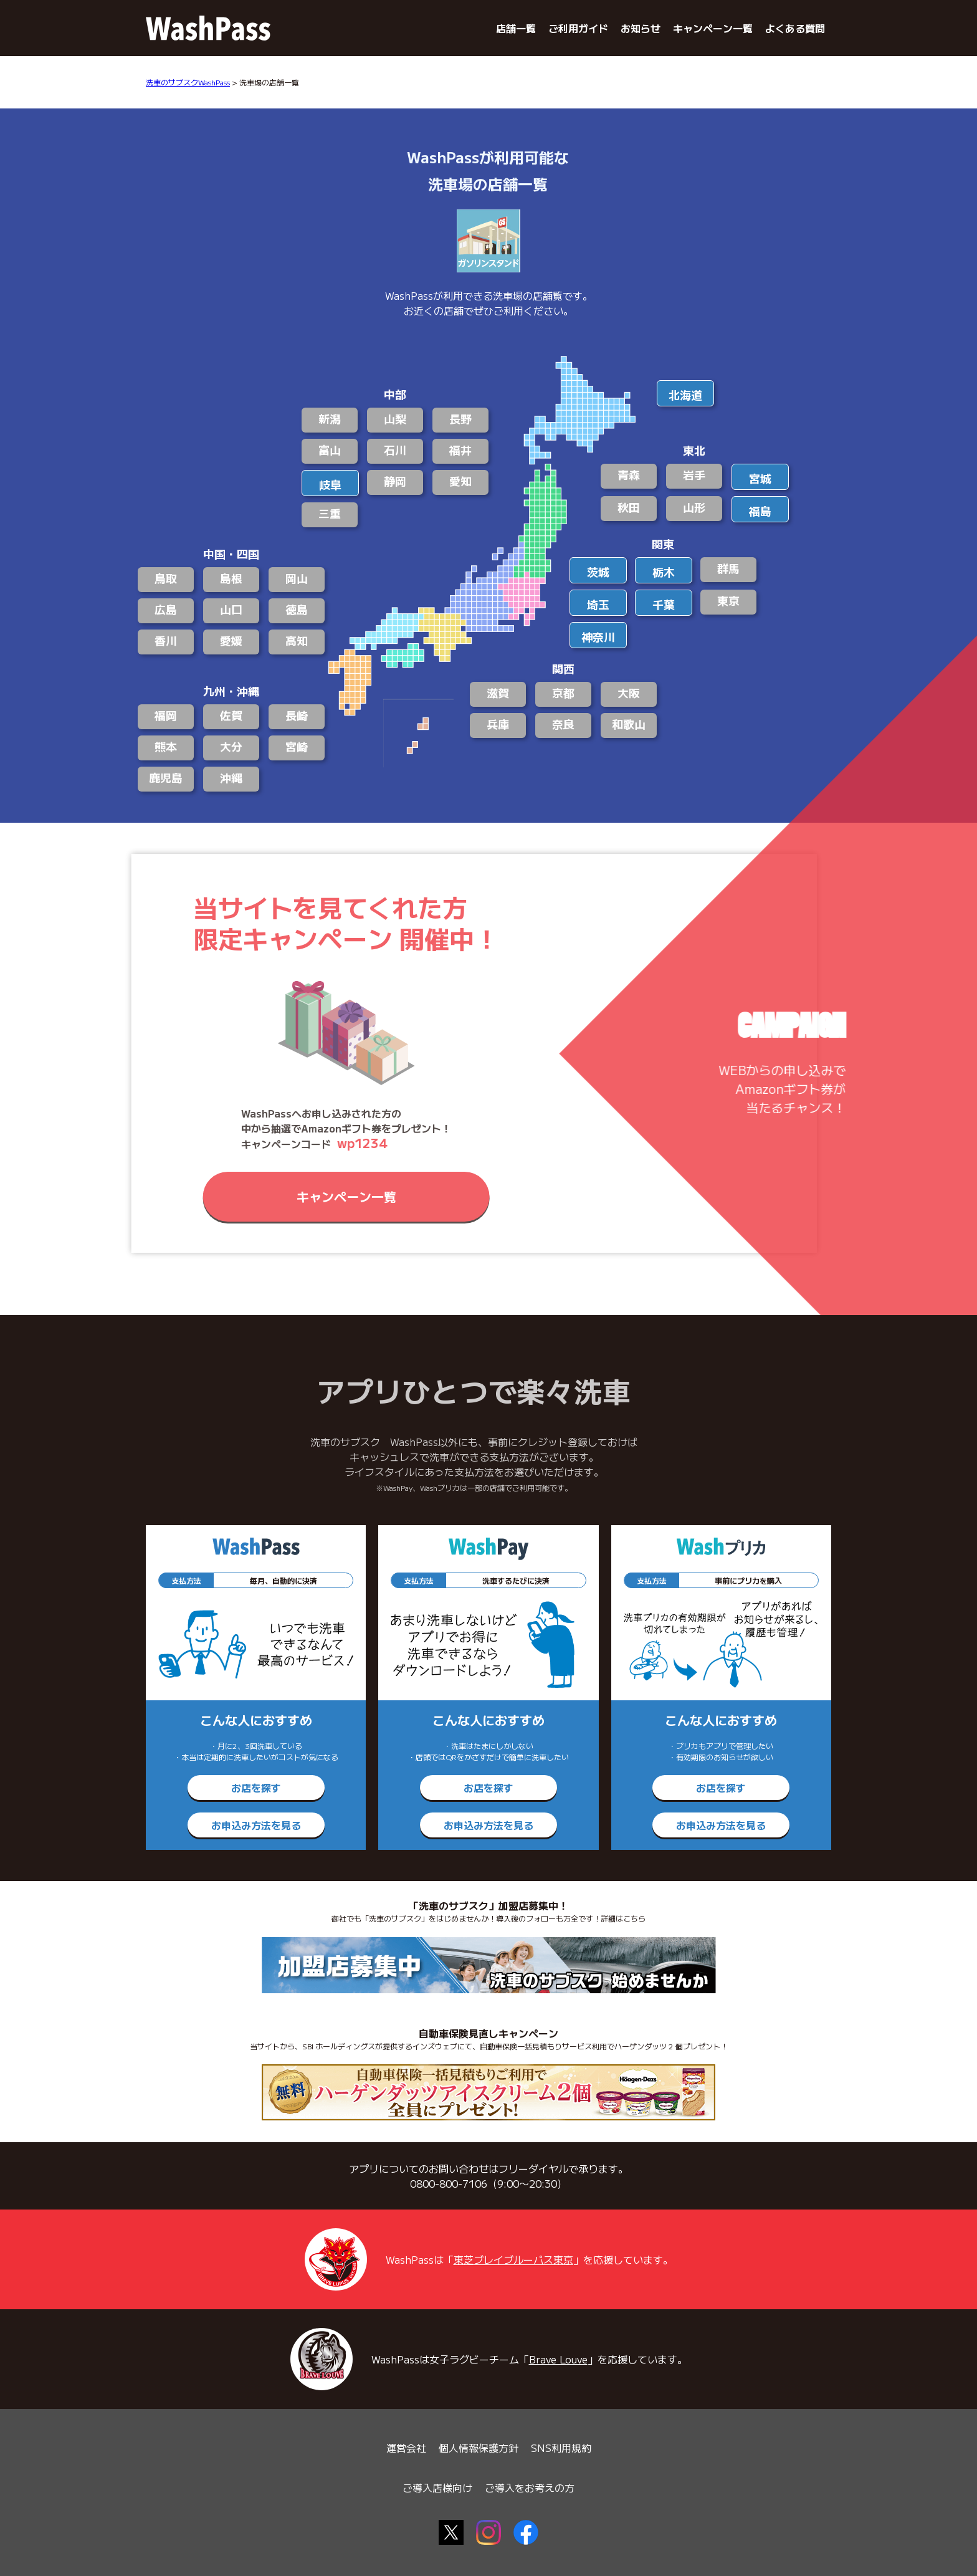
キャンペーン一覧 (713, 28)
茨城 (598, 571)
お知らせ (640, 28)
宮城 (760, 478)
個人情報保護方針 (478, 2447)
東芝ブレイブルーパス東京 (513, 2259)
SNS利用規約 (561, 2447)
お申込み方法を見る (256, 1824)
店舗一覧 (516, 28)
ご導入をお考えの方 (529, 2487)
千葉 (663, 604)
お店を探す (256, 1787)
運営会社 (406, 2447)
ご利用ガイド (578, 28)
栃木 (663, 571)
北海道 (685, 394)
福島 (760, 510)
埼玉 (598, 604)
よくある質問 (795, 28)
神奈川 (598, 636)
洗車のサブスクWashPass (188, 82)
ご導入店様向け (437, 2487)
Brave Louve (558, 2359)
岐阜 (330, 484)
